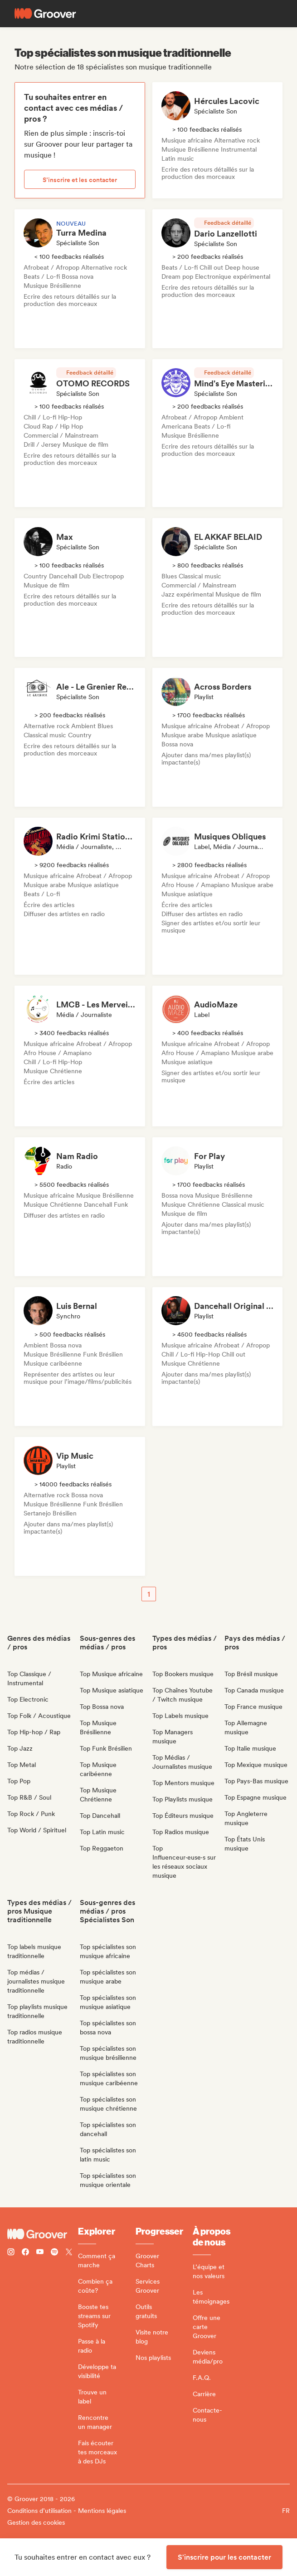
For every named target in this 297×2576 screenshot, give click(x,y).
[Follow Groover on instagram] (11, 2253)
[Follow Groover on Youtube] (40, 2253)
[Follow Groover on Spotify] (54, 2253)
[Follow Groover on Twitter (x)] (69, 2253)
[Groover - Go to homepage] (42, 2234)
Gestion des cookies (36, 2522)
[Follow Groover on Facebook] (25, 2253)
